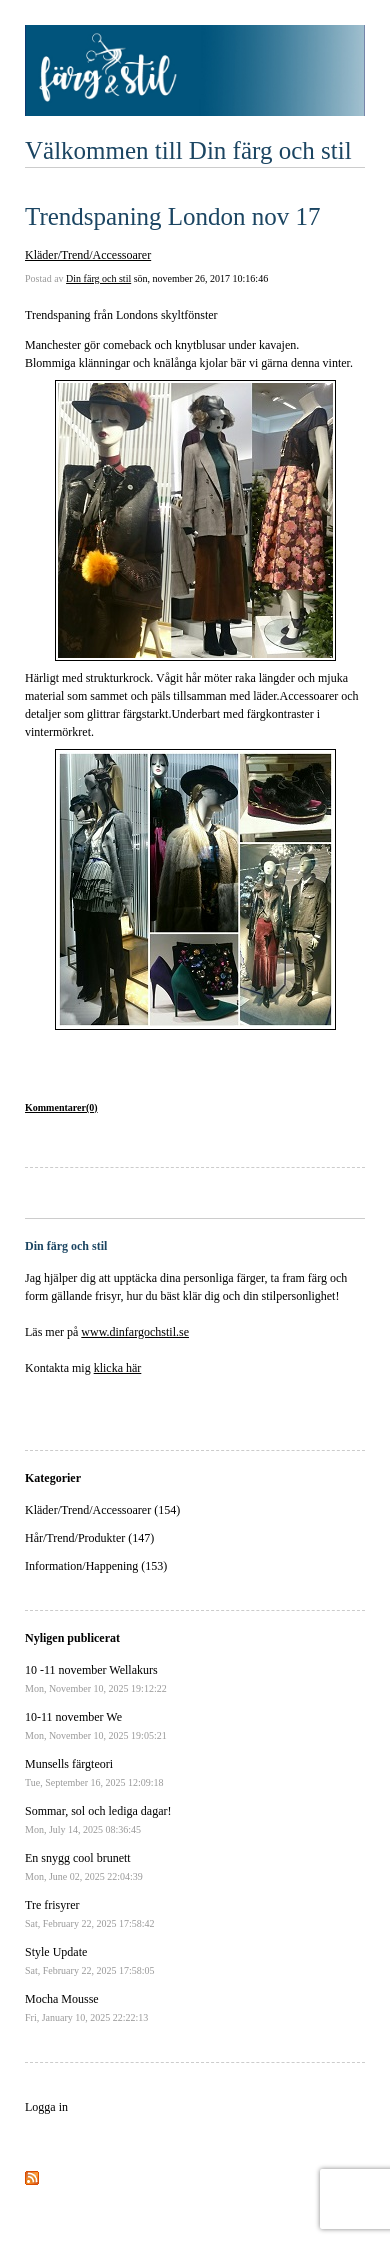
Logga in (46, 2107)
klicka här (118, 1368)
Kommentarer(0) (61, 1107)
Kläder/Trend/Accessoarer (88, 255)
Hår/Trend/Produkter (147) (89, 1538)
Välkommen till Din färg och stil (188, 150)
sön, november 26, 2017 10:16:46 (201, 278)
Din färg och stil (98, 278)
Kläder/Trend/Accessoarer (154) (102, 1510)
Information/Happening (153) (96, 1566)
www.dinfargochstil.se (135, 1332)
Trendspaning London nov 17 (173, 216)
